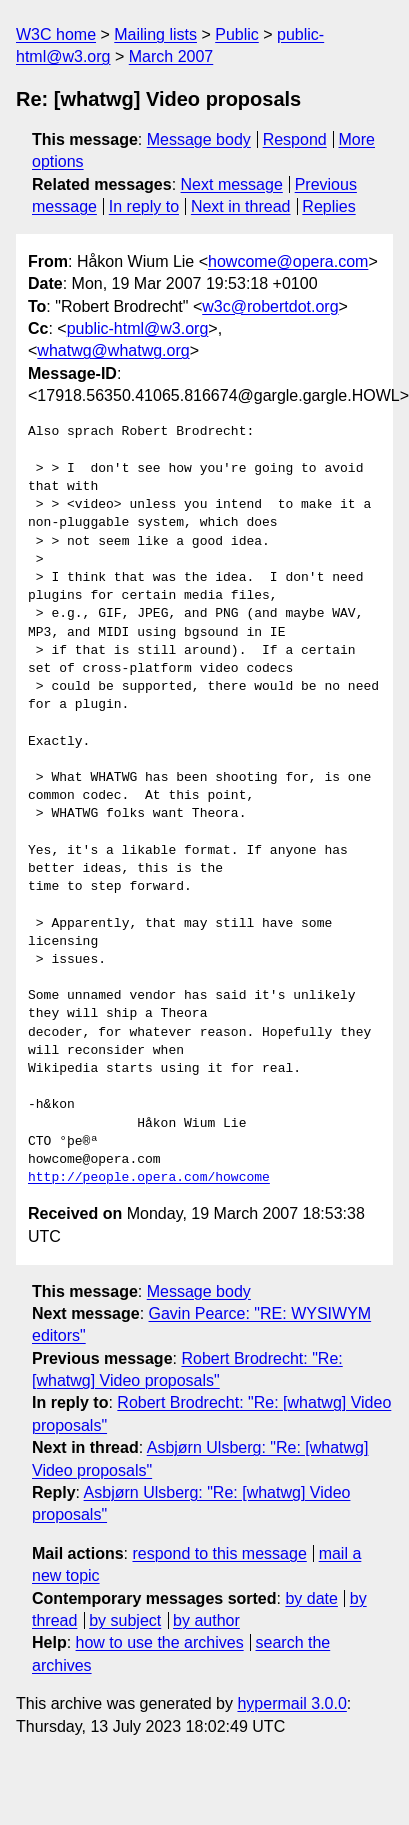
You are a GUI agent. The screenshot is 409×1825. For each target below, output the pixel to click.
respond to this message (219, 1553)
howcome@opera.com (288, 261)
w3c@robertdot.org (270, 306)
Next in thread (241, 206)
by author (206, 1620)
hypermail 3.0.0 (291, 1703)
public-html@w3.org (138, 328)
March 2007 (171, 56)
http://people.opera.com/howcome (149, 1178)
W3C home (56, 34)
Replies (328, 206)
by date (311, 1598)
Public (237, 34)
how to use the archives (160, 1642)
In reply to (144, 206)
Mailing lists (155, 34)
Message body (199, 139)
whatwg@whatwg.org (113, 350)
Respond (295, 139)
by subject (125, 1620)
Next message (232, 184)
